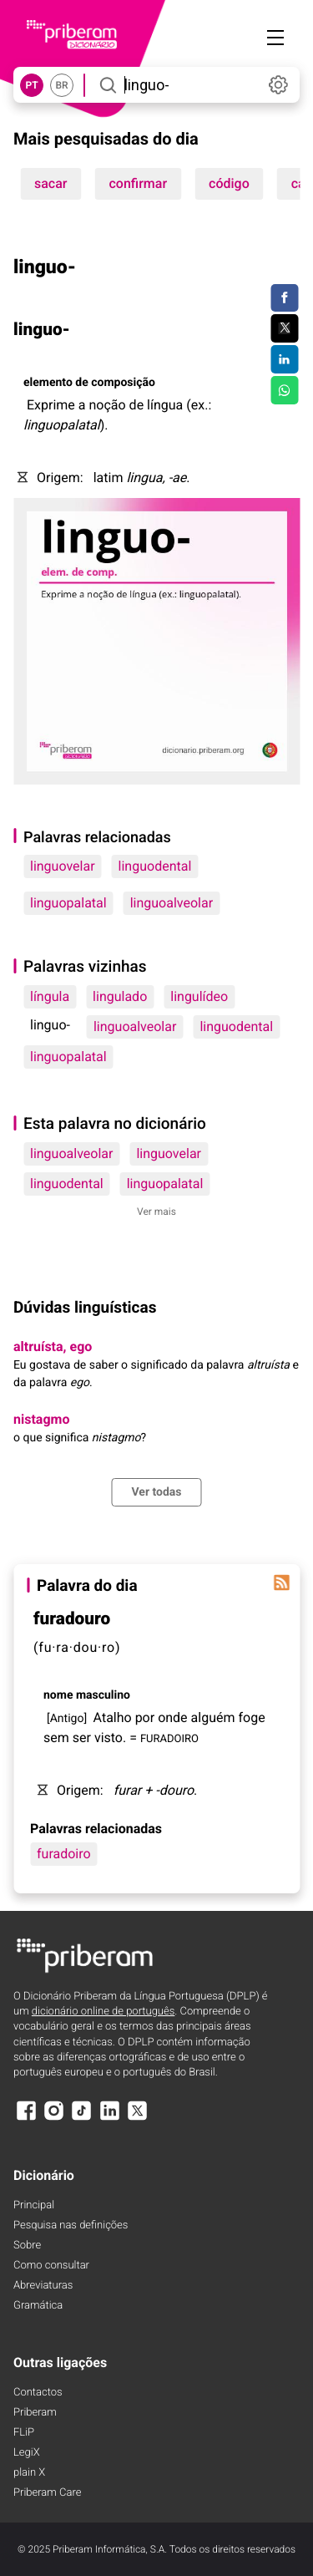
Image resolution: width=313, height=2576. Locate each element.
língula (49, 996)
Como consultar (51, 2265)
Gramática (38, 2305)
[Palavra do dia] (281, 1582)
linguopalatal (68, 903)
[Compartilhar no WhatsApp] (284, 390)
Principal (33, 2205)
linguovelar (62, 866)
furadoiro (64, 1854)
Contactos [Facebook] (38, 2392)
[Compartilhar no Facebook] (284, 298)
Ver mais (156, 1211)
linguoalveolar (171, 903)
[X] (137, 2118)
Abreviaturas (43, 2285)
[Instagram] (53, 2118)
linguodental (155, 866)
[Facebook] (25, 2118)
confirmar (138, 183)
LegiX (26, 2452)
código (229, 183)
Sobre (27, 2245)
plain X (29, 2473)
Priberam (35, 2412)
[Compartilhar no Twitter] (284, 328)
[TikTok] (81, 2118)
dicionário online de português (103, 2011)
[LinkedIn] (109, 2118)
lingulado (120, 996)
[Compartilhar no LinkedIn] (284, 359)
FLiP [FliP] (23, 2432)
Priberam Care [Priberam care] (47, 2493)
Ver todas (156, 1492)
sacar (51, 183)
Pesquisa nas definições (70, 2225)
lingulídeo (199, 996)
